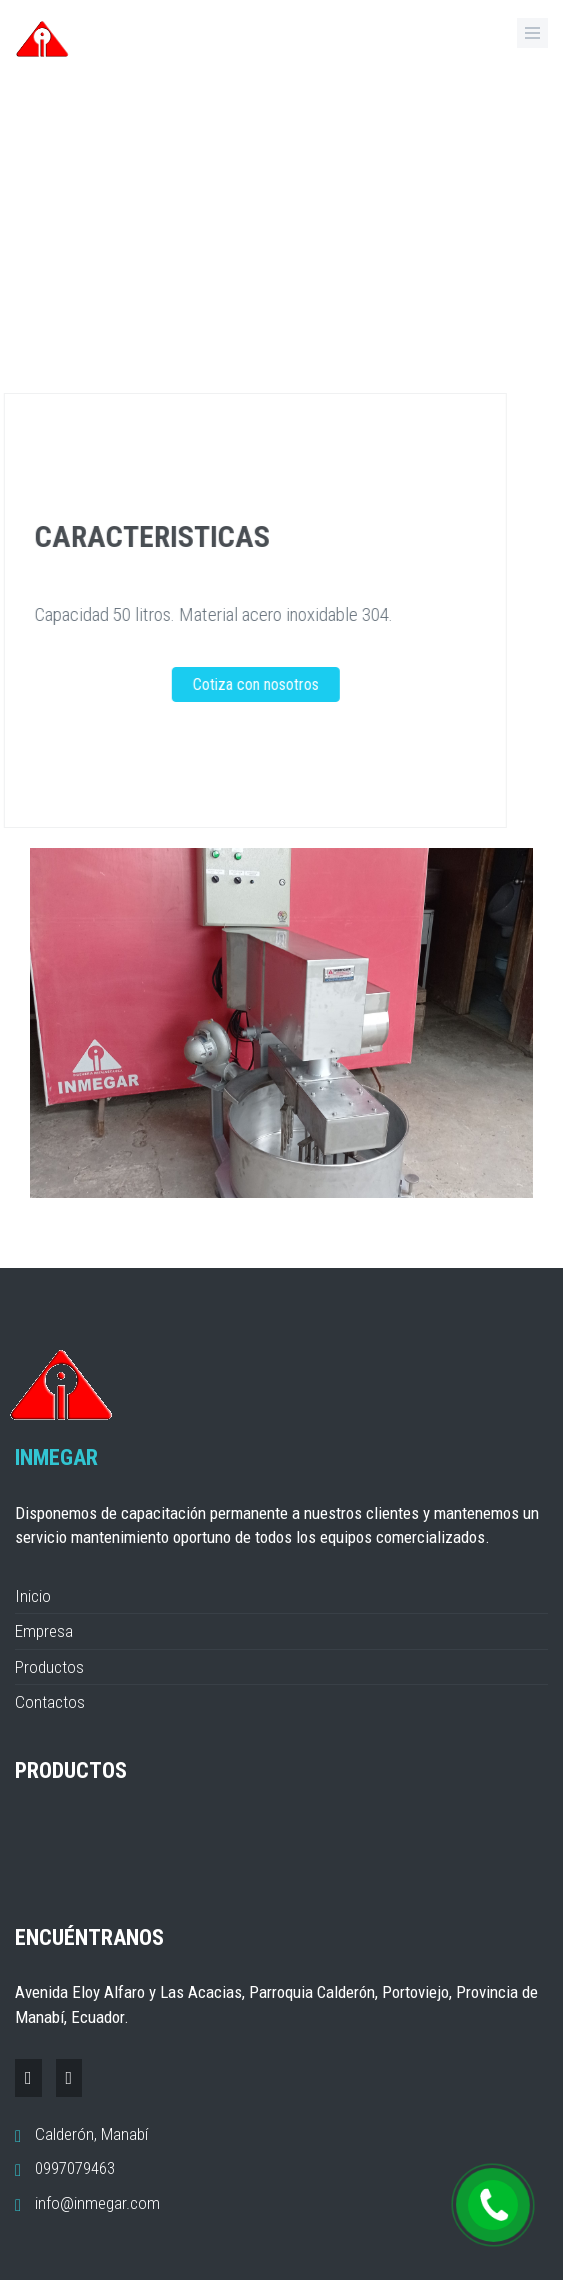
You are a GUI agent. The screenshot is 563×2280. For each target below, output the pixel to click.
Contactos (50, 1702)
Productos (49, 1667)
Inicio (33, 1596)
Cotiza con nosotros (229, 684)
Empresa (44, 1631)
